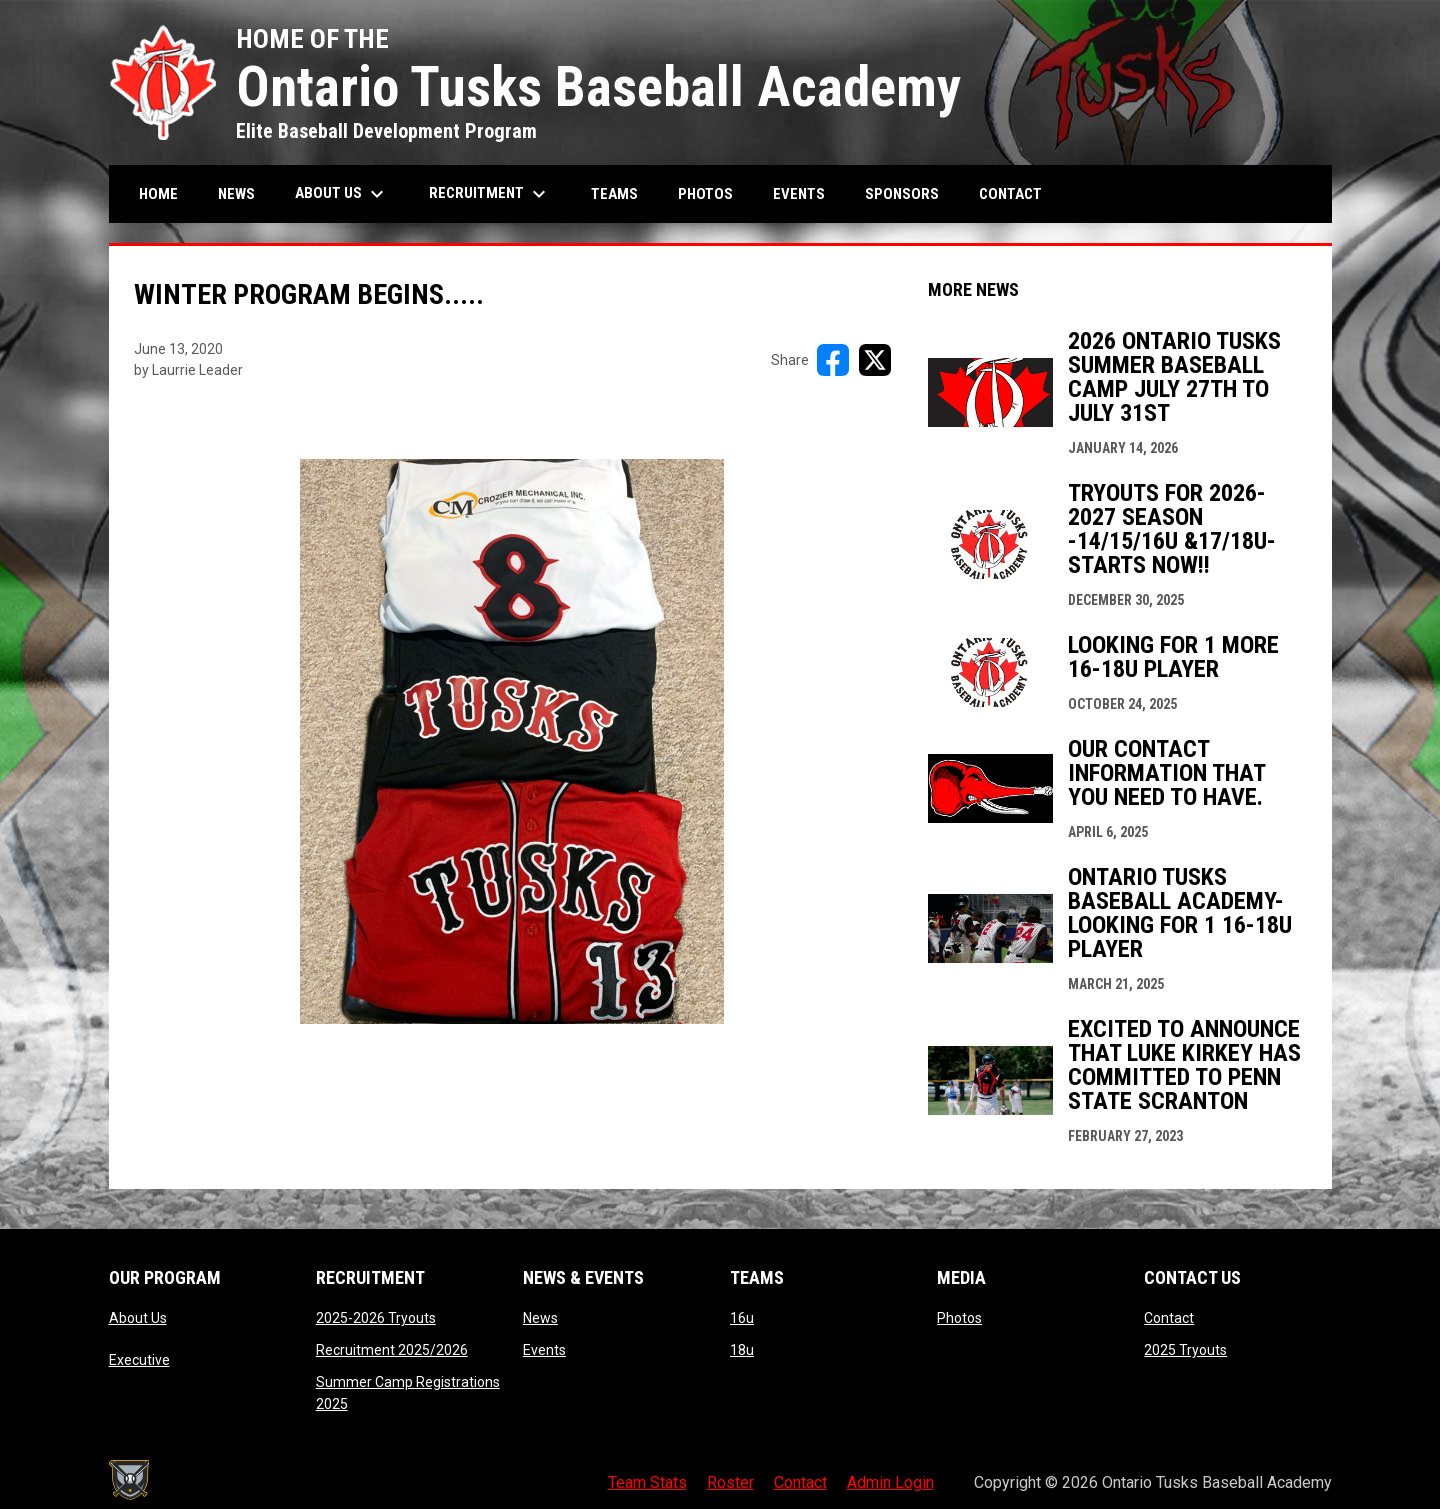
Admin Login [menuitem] (890, 1482)
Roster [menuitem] (730, 1482)
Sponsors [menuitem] (902, 194)
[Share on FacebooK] (833, 360)
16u (742, 1318)
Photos (959, 1318)
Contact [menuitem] (1010, 194)
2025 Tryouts (1185, 1350)
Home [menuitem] (158, 194)
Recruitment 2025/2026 (392, 1350)
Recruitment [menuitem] (490, 194)
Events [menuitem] (799, 194)
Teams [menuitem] (614, 194)
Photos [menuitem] (705, 194)
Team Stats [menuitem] (647, 1482)
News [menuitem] (236, 194)
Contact (1169, 1318)
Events (544, 1350)
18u (742, 1350)
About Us (138, 1318)
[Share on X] (875, 360)
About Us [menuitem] (342, 194)
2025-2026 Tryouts (376, 1318)
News (540, 1318)
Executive (139, 1360)
